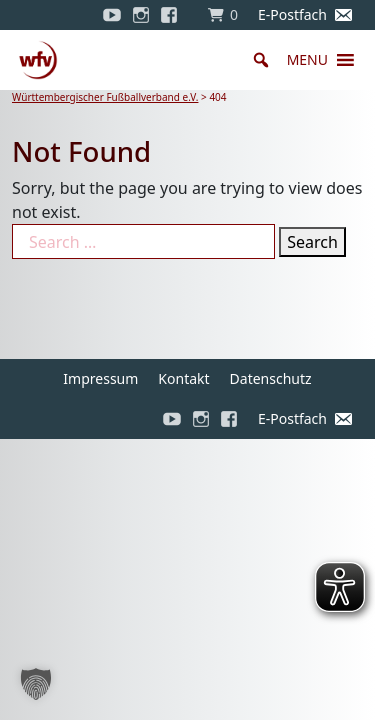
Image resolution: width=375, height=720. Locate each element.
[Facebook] (174, 15)
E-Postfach (292, 14)
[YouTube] (112, 15)
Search (312, 242)
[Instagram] (141, 15)
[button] (307, 60)
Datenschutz (271, 378)
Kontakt (183, 378)
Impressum (100, 378)
